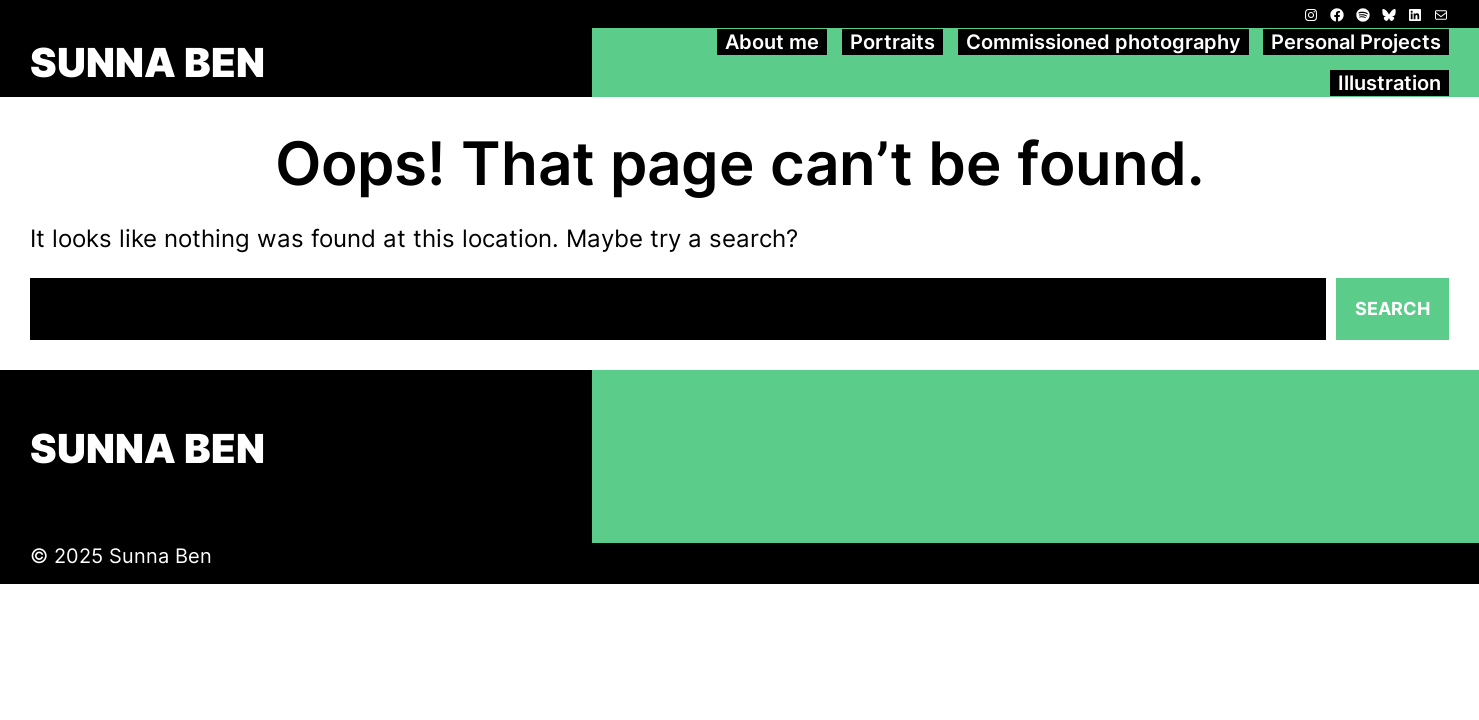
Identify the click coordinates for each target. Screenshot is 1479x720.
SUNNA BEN (147, 63)
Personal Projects (1356, 42)
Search (1392, 308)
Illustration (1389, 83)
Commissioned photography (1103, 42)
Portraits (892, 42)
